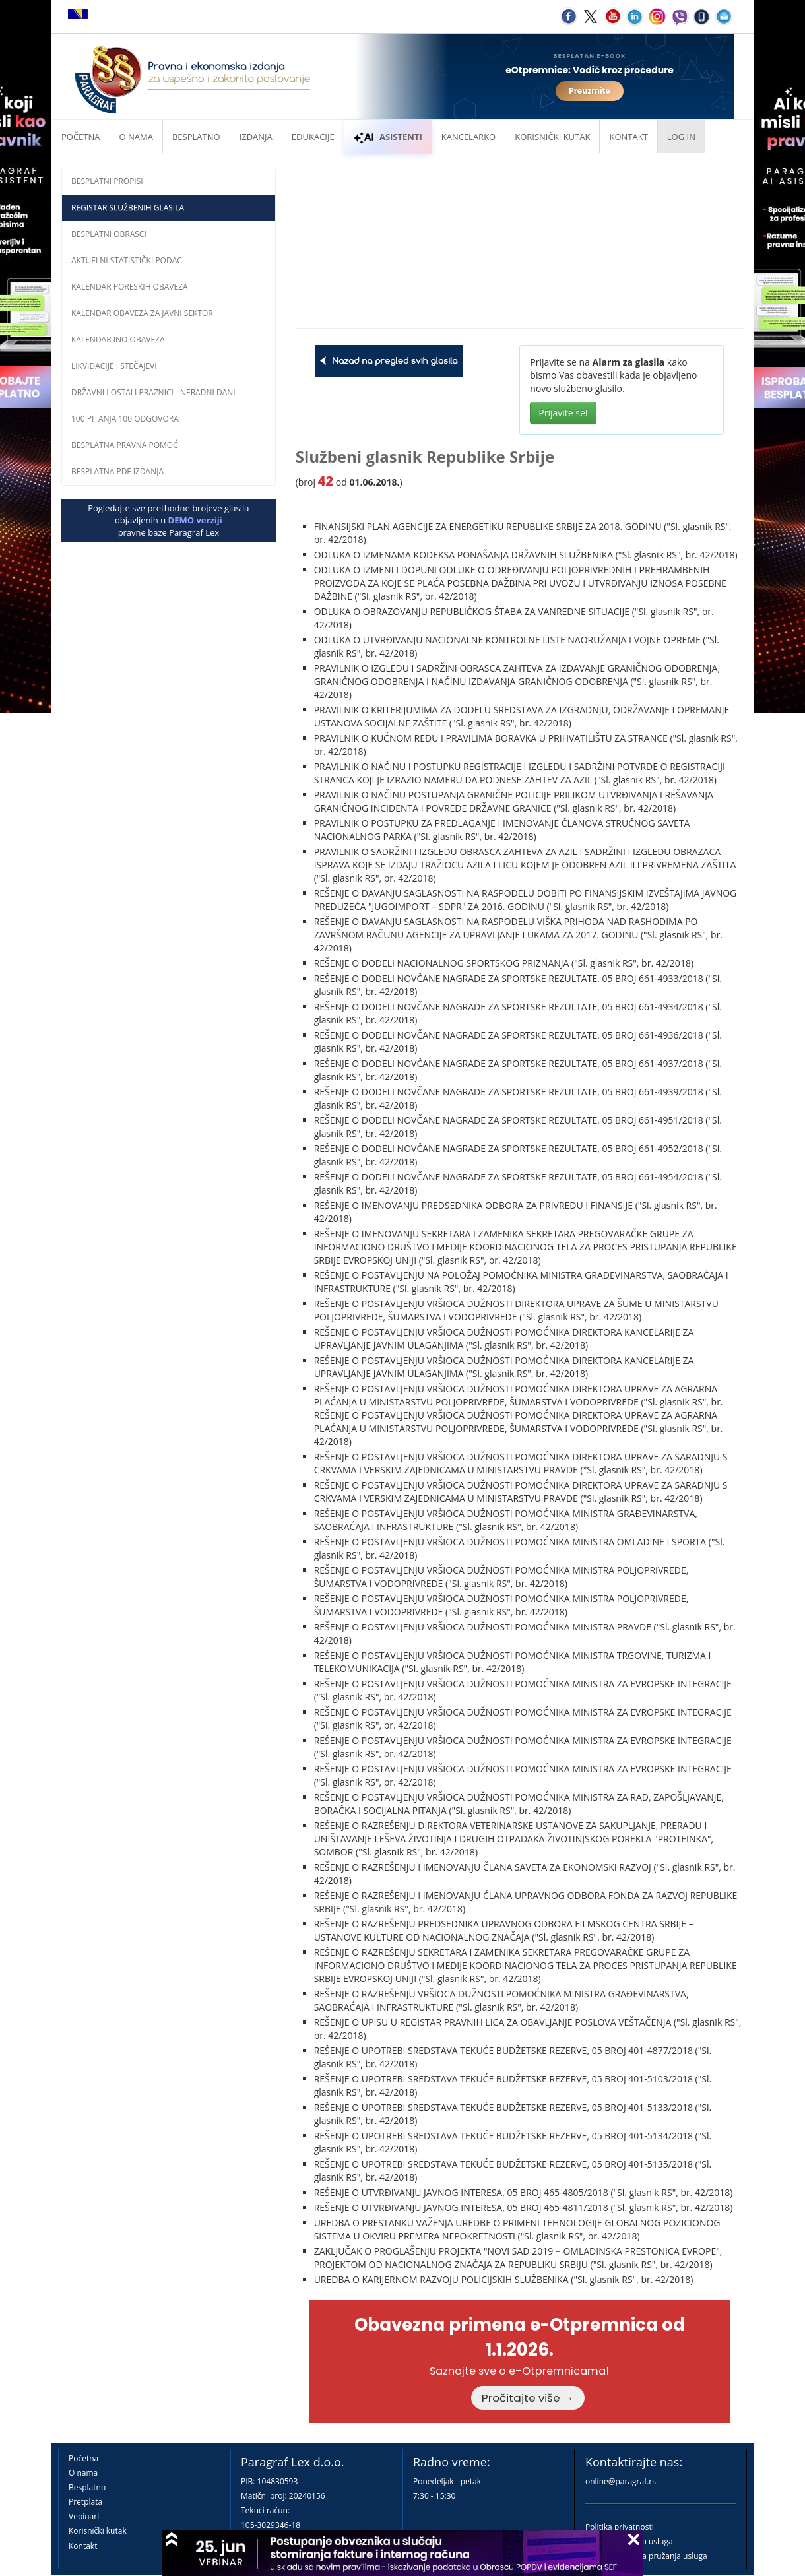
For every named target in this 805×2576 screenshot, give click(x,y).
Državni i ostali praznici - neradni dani (153, 392)
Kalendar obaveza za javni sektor (142, 313)
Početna (80, 137)
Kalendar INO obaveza (118, 339)
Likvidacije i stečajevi (114, 365)
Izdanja (256, 137)
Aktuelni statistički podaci (127, 260)
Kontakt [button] (628, 137)
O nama (136, 137)
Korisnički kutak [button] (552, 137)
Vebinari (84, 2516)
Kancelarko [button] (468, 137)
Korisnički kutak (98, 2530)
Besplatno (196, 137)
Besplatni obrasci (108, 234)
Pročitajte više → (528, 2398)
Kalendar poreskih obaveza (129, 286)
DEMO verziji (195, 520)
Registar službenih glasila (127, 207)
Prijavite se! (562, 412)
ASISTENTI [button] (388, 137)
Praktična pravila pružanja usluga (646, 2555)
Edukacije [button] (313, 137)
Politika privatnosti (619, 2526)
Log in (681, 137)
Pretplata (85, 2501)
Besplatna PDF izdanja (117, 471)
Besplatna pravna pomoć (124, 445)
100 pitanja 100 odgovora (125, 418)
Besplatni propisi (107, 181)
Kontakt (83, 2546)
